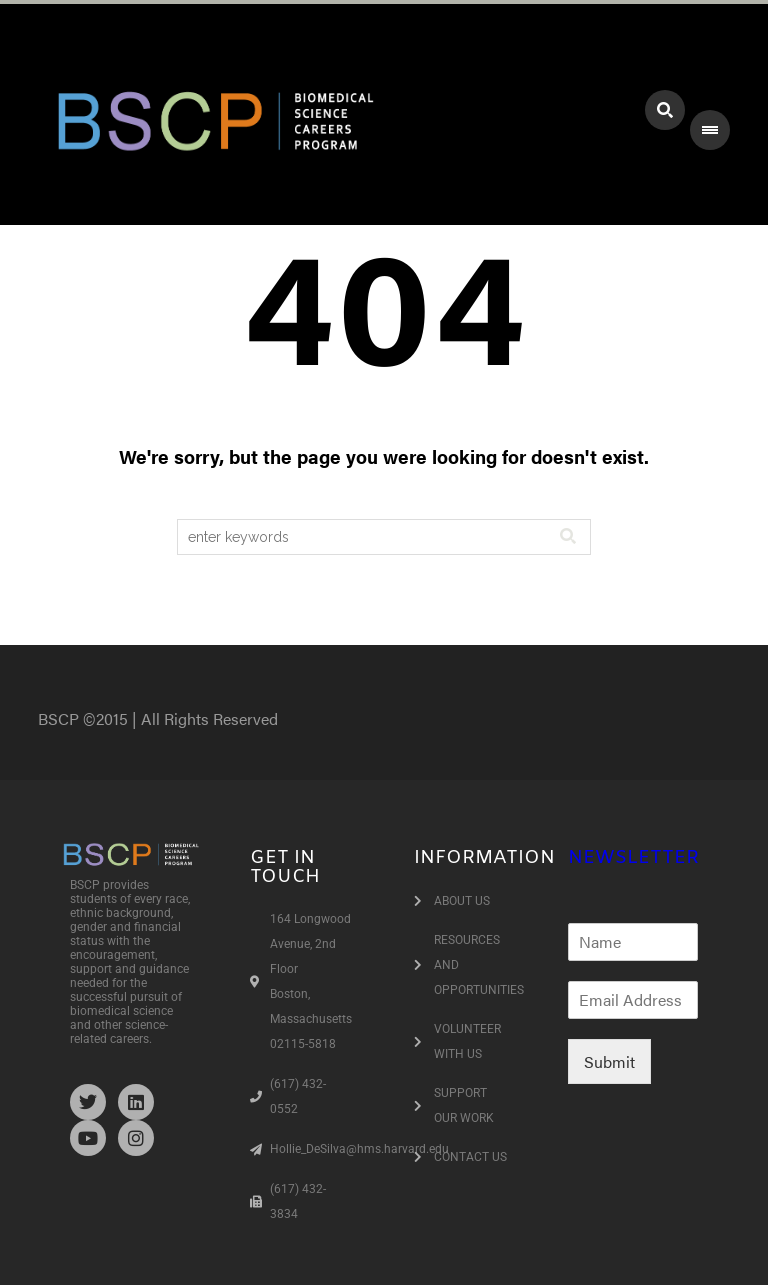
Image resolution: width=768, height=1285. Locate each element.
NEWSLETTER (633, 858)
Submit (609, 1061)
